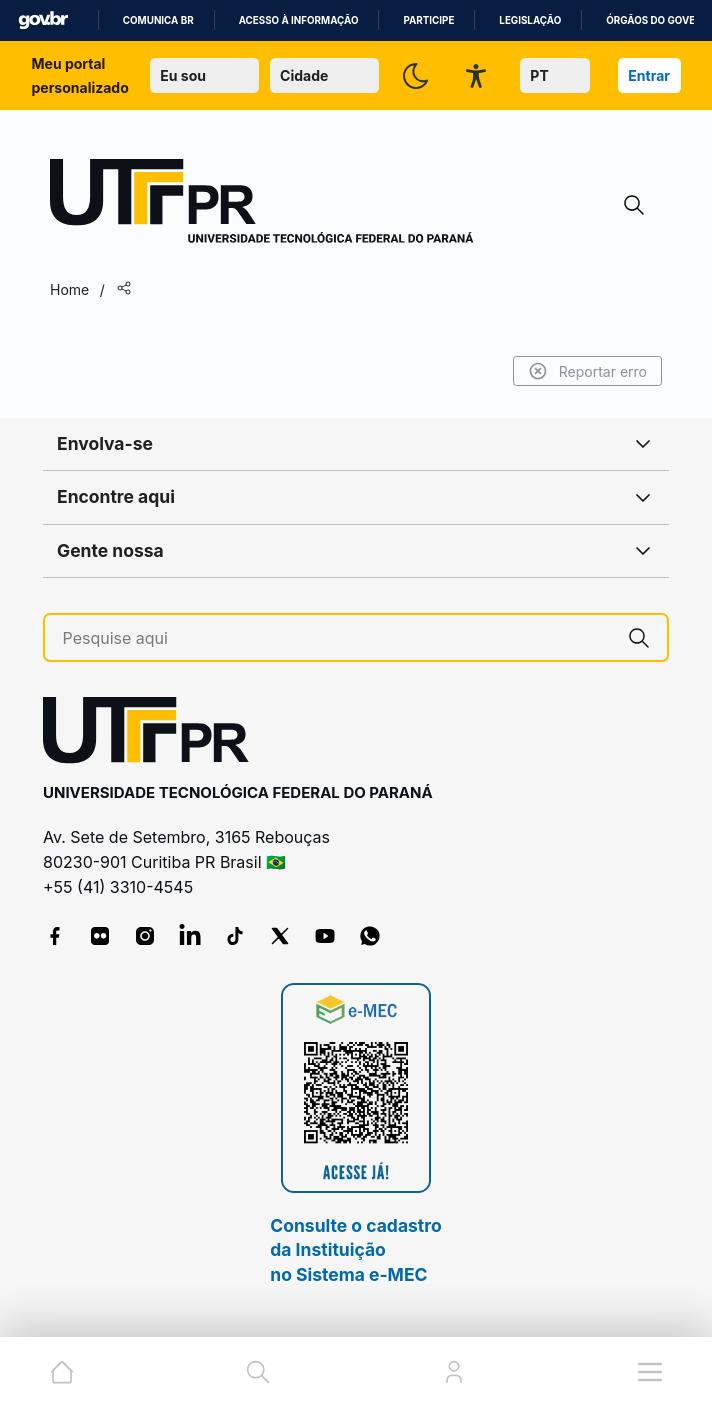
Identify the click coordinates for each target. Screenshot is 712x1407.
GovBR (43, 20)
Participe (428, 20)
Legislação (530, 20)
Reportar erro (587, 371)
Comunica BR (158, 20)
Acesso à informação (299, 20)
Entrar (649, 75)
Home (69, 289)
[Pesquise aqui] (337, 638)
